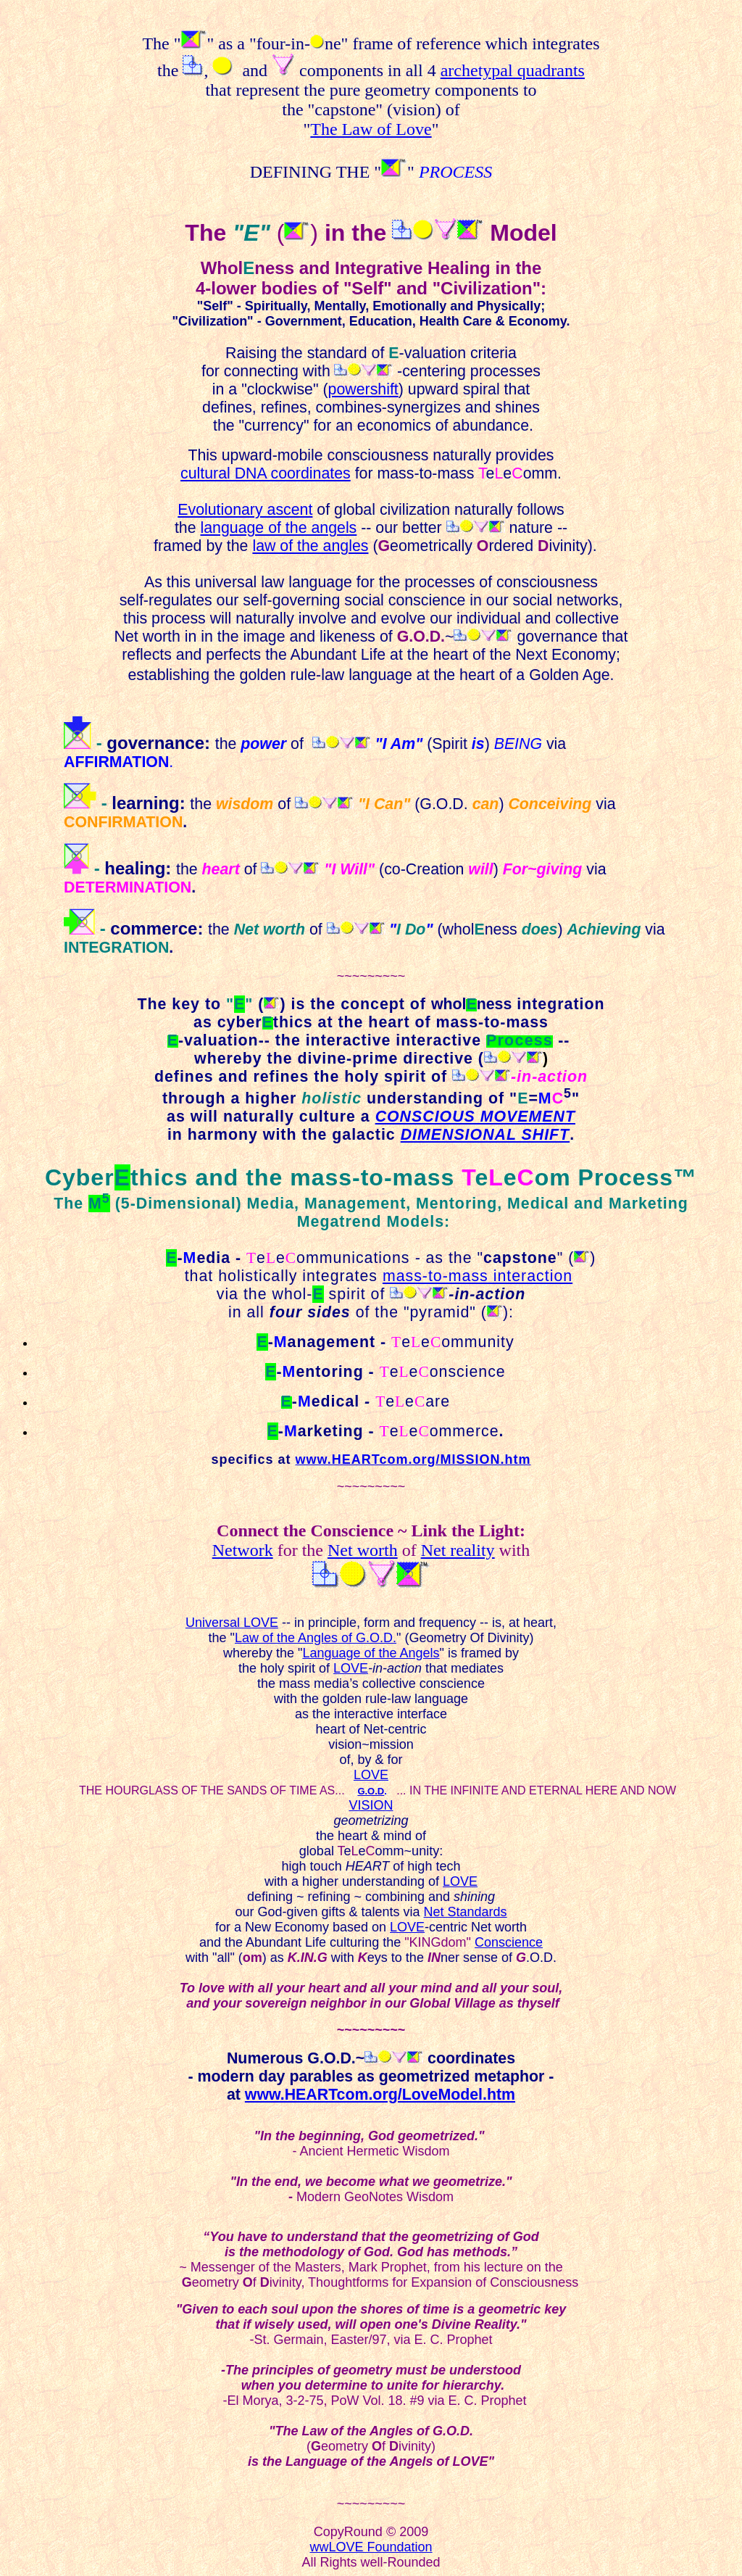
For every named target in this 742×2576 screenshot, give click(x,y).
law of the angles (310, 546)
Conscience (509, 1942)
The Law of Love (370, 129)
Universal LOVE (232, 1622)
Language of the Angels (370, 1653)
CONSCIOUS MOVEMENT (475, 1116)
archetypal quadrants (513, 70)
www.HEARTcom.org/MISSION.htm (413, 1459)
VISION (371, 1805)
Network (242, 1550)
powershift (363, 389)
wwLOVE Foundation (370, 2547)
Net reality (458, 1550)
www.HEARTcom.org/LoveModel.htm (380, 2094)
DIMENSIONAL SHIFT (485, 1134)
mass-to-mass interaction (477, 1276)
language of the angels (278, 528)
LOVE (350, 1668)
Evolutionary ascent (245, 509)
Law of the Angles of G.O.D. (315, 1638)
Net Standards (465, 1912)
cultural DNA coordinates (265, 473)
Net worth (363, 1550)
